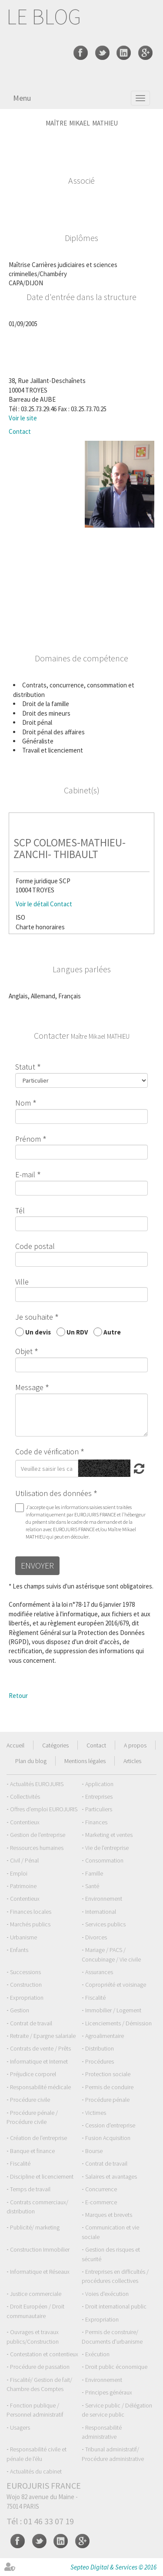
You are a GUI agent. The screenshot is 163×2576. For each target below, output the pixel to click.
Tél (20, 1210)
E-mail (25, 1174)
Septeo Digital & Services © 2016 (113, 2567)
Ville (22, 1282)
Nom (23, 1103)
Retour (18, 1695)
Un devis (38, 1331)
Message (29, 1387)
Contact (20, 431)
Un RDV (77, 1331)
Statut (25, 1067)
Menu (22, 98)
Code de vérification (47, 1451)
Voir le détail (32, 904)
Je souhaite (34, 1317)
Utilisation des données (53, 1493)
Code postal (35, 1246)
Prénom (28, 1139)
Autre (112, 1331)
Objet (24, 1351)
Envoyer (37, 1565)
